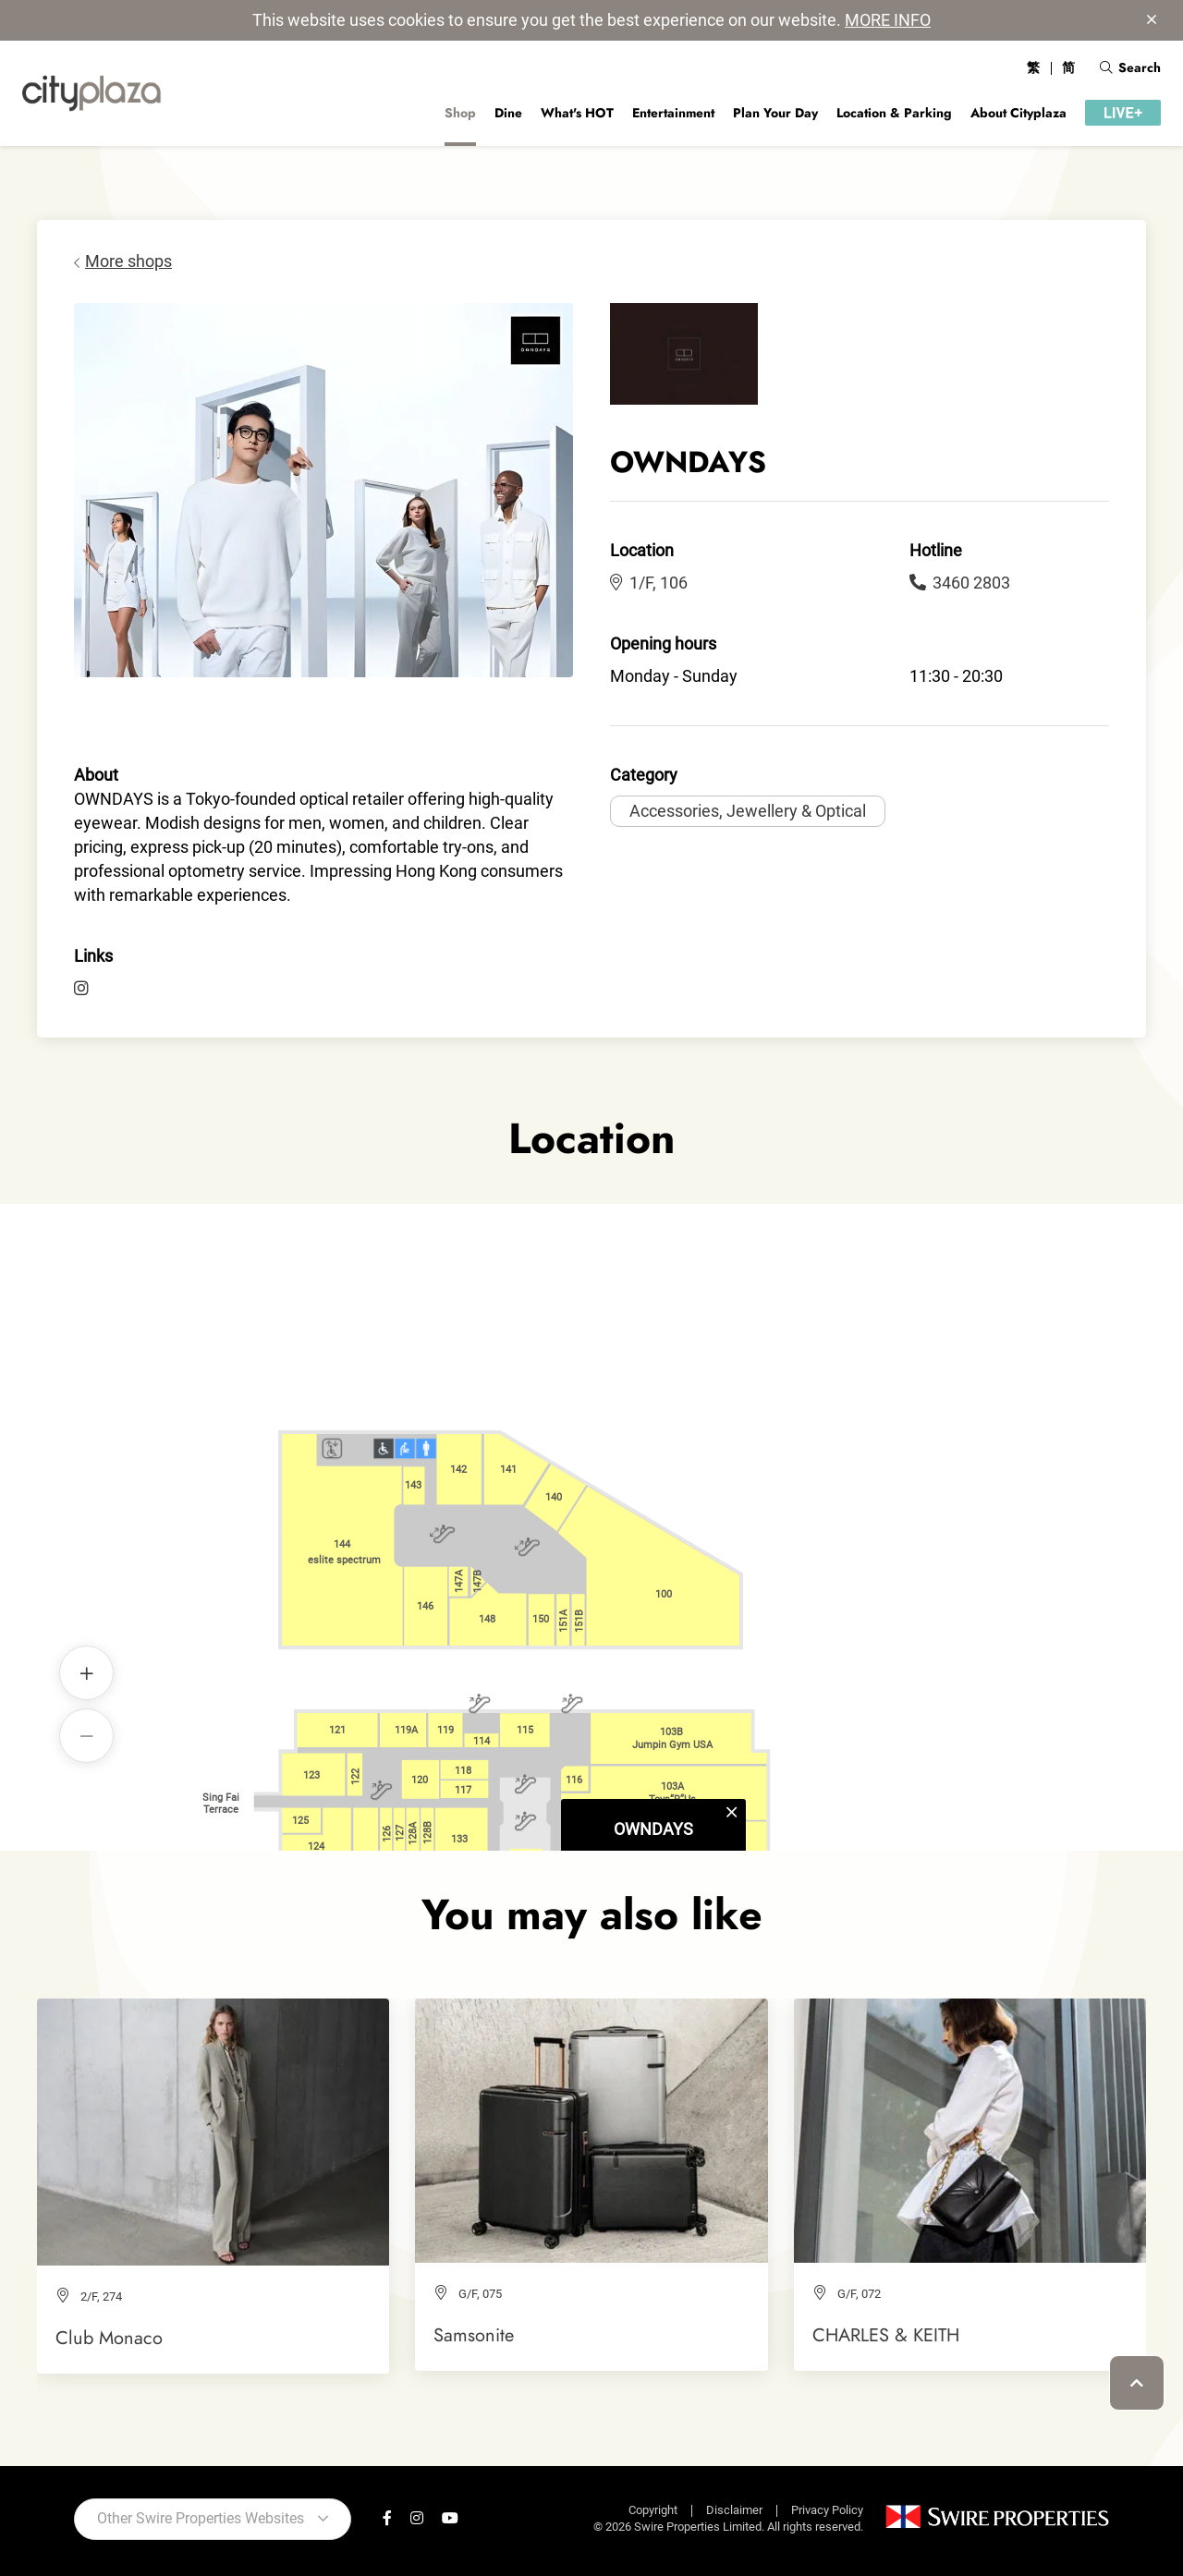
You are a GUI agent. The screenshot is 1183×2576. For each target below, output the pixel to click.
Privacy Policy (827, 2510)
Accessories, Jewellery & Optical (747, 810)
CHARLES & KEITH (885, 2335)
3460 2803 (959, 582)
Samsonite (473, 2335)
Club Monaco (109, 2338)
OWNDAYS (653, 1497)
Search (1130, 67)
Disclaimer (734, 2510)
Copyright (652, 2510)
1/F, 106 (649, 582)
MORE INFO (888, 20)
